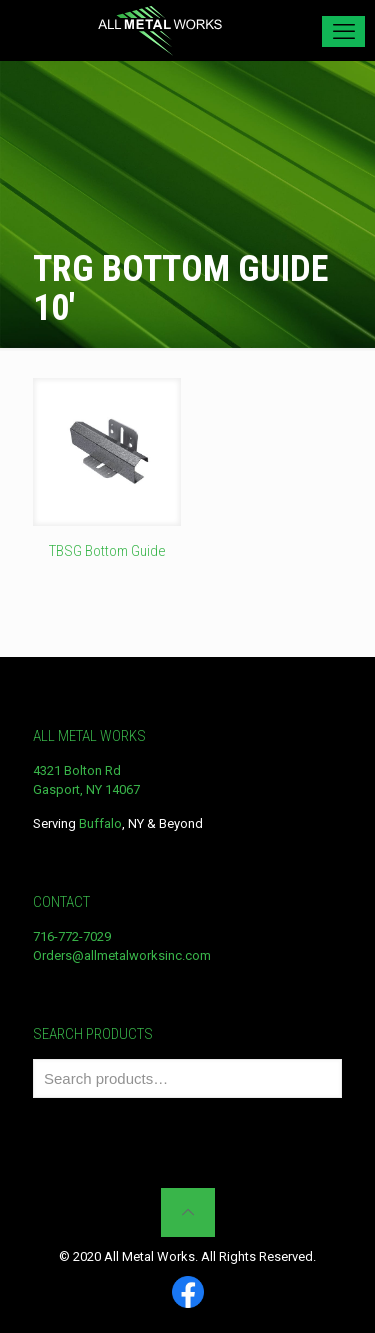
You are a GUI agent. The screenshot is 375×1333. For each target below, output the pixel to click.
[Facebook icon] (188, 1293)
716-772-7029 (72, 936)
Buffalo (100, 823)
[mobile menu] (343, 31)
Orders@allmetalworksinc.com (122, 955)
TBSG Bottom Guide (107, 551)
